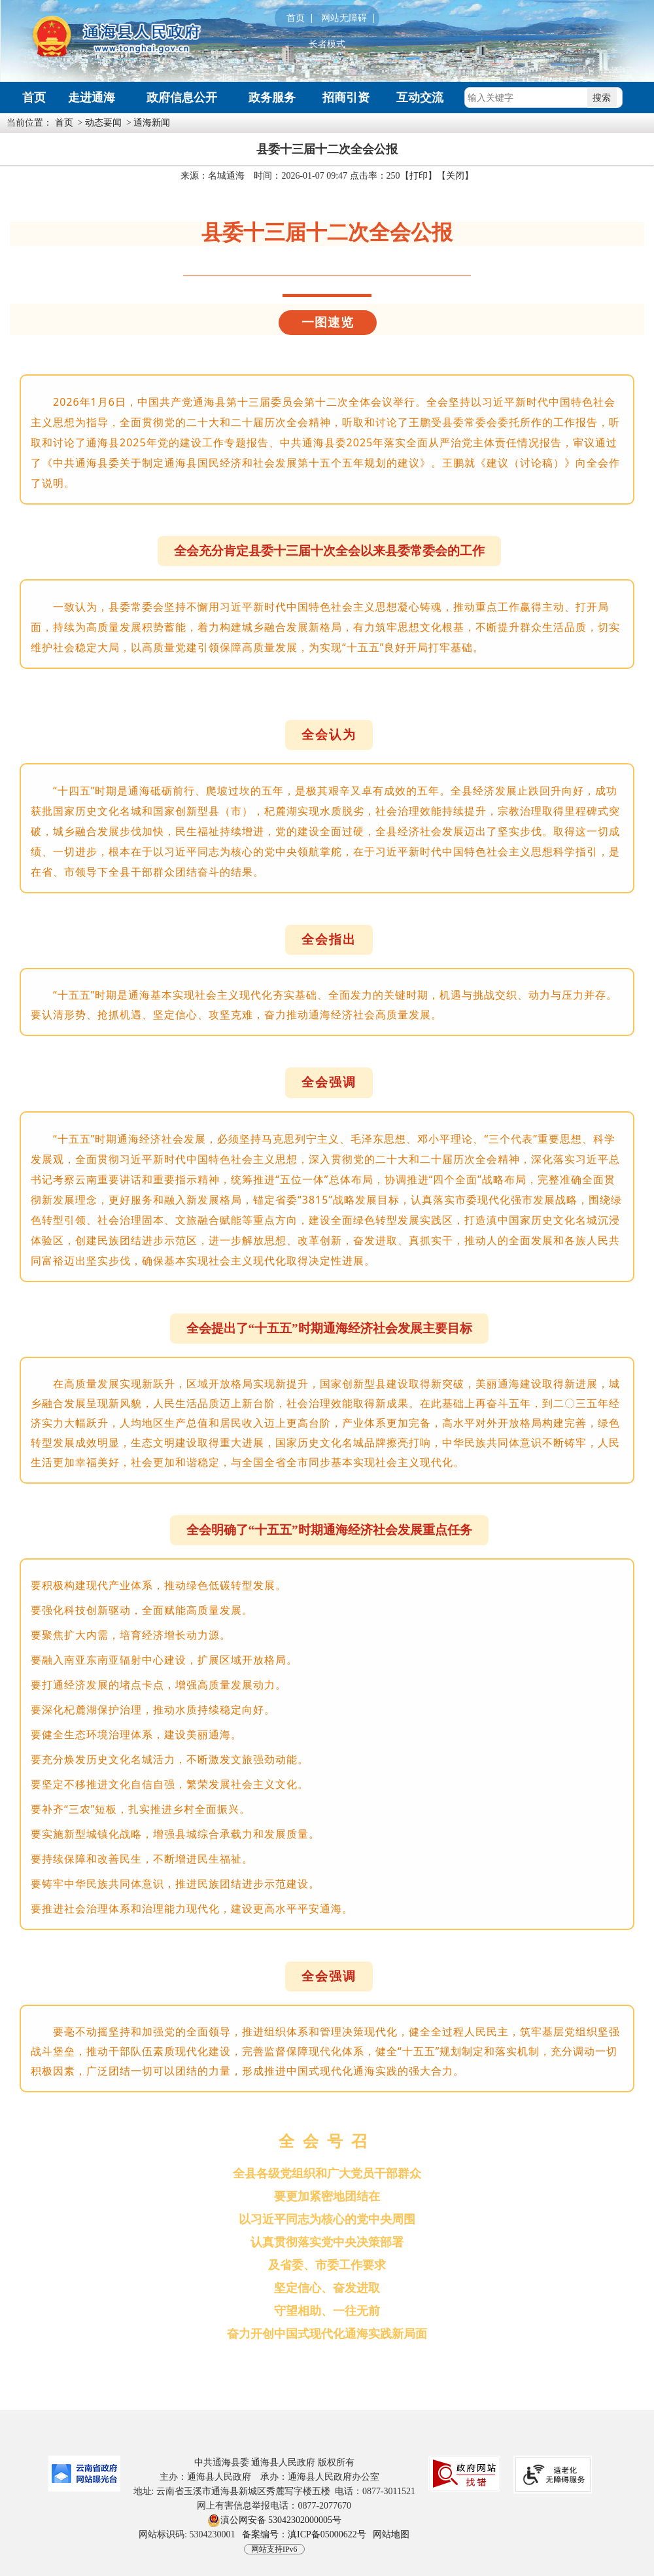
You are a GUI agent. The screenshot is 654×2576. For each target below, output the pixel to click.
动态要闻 (103, 123)
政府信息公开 (181, 97)
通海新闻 (151, 123)
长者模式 (327, 44)
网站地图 (391, 2534)
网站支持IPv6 (274, 2549)
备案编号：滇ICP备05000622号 (304, 2534)
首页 (295, 18)
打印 (418, 176)
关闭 (455, 176)
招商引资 (346, 97)
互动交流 (419, 97)
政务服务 (272, 97)
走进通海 (91, 97)
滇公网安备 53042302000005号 (274, 2520)
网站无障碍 (344, 18)
